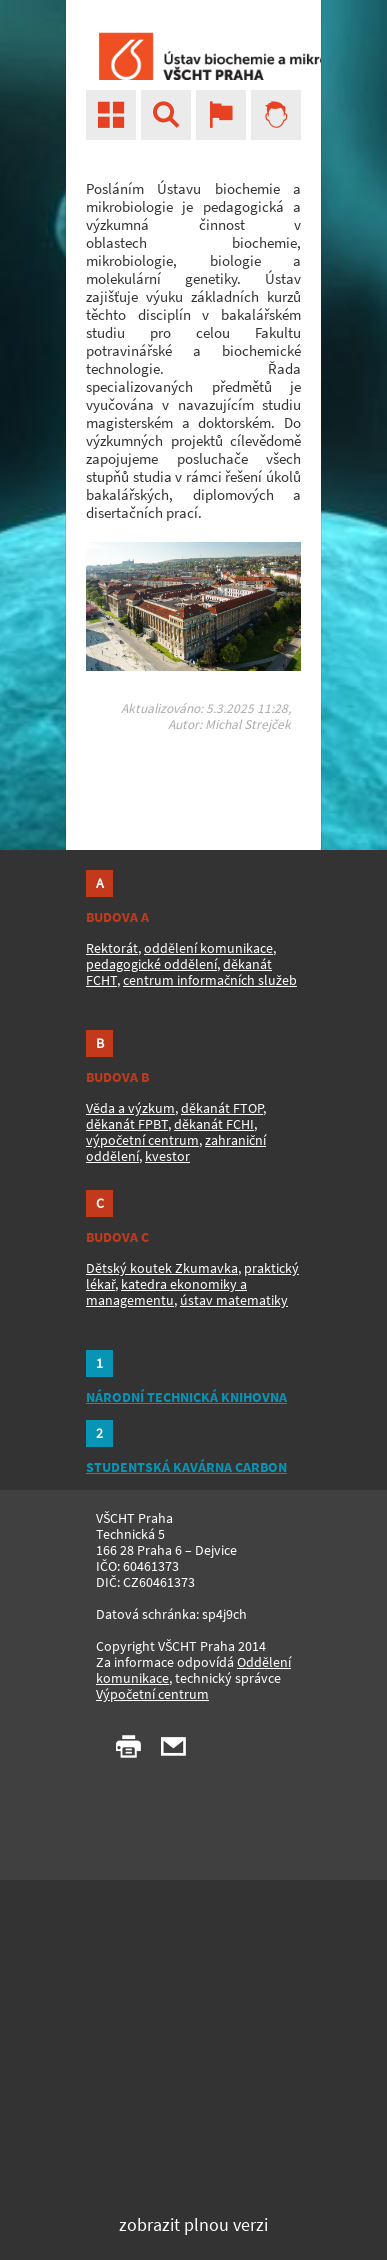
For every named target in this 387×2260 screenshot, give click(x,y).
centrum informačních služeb (210, 980)
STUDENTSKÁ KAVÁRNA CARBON (186, 1467)
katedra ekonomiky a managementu (166, 1292)
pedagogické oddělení (151, 964)
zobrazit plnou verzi (193, 2224)
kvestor (167, 1156)
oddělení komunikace (208, 948)
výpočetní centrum (142, 1140)
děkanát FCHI (214, 1124)
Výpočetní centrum (152, 1694)
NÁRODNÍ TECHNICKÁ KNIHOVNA (186, 1397)
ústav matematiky (234, 1300)
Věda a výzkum (130, 1108)
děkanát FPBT (127, 1124)
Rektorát (112, 948)
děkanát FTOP (222, 1108)
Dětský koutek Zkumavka (162, 1268)
